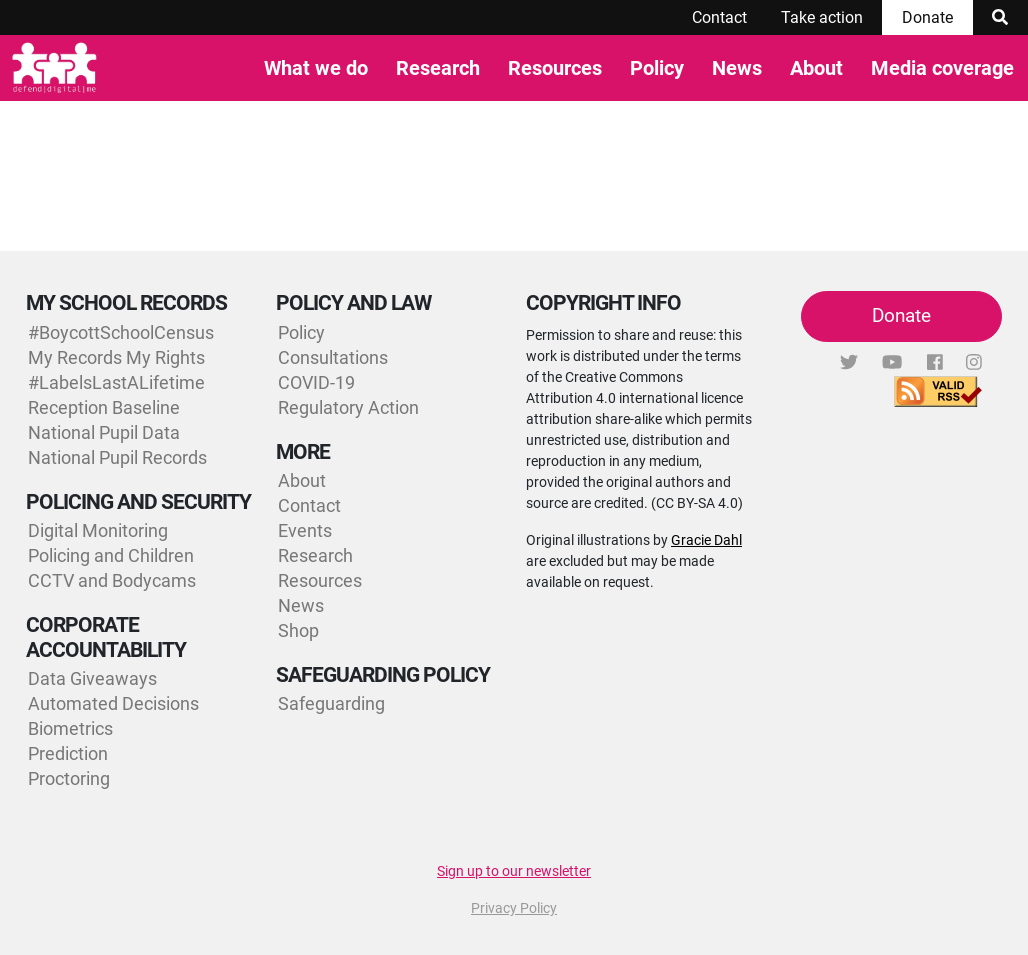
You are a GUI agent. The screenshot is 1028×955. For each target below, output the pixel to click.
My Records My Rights (116, 357)
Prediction (68, 753)
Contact (719, 17)
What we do (316, 68)
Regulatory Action (348, 407)
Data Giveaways (92, 678)
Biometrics (70, 728)
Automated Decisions (113, 703)
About (816, 68)
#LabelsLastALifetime (116, 382)
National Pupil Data (104, 432)
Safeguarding (331, 703)
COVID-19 (316, 382)
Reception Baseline (104, 407)
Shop (298, 630)
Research (438, 68)
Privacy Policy (514, 908)
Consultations (333, 357)
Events (305, 530)
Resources (555, 68)
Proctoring (69, 778)
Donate (927, 17)
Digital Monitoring (98, 530)
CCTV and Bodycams (112, 580)
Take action (822, 17)
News (737, 68)
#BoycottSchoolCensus (121, 332)
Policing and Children (111, 555)
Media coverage (942, 68)
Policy (657, 68)
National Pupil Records (117, 457)
